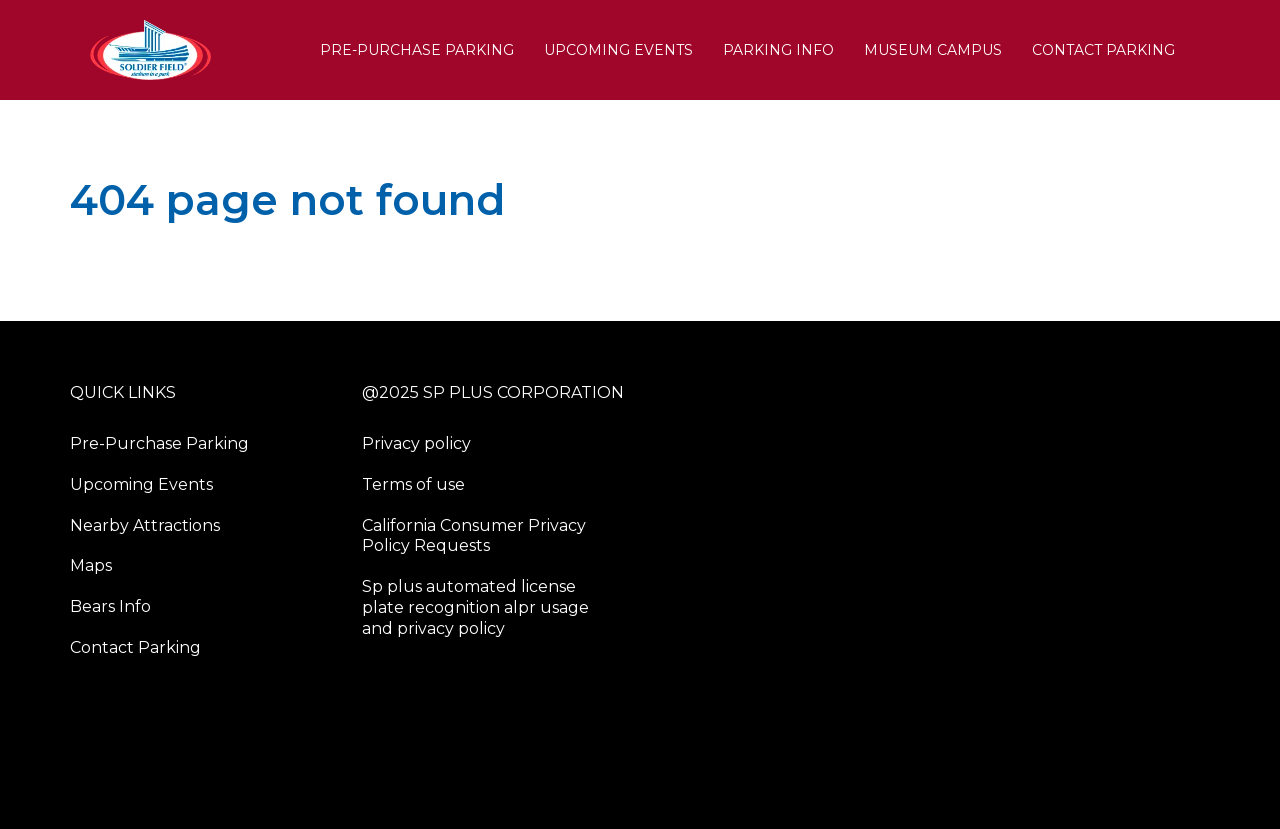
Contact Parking (1103, 50)
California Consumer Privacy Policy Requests (474, 536)
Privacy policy (416, 443)
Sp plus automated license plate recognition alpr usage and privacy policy (475, 607)
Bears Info (110, 606)
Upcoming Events (618, 50)
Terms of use (413, 484)
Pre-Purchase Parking (417, 50)
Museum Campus (933, 50)
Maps (91, 565)
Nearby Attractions (145, 525)
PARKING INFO (778, 50)
